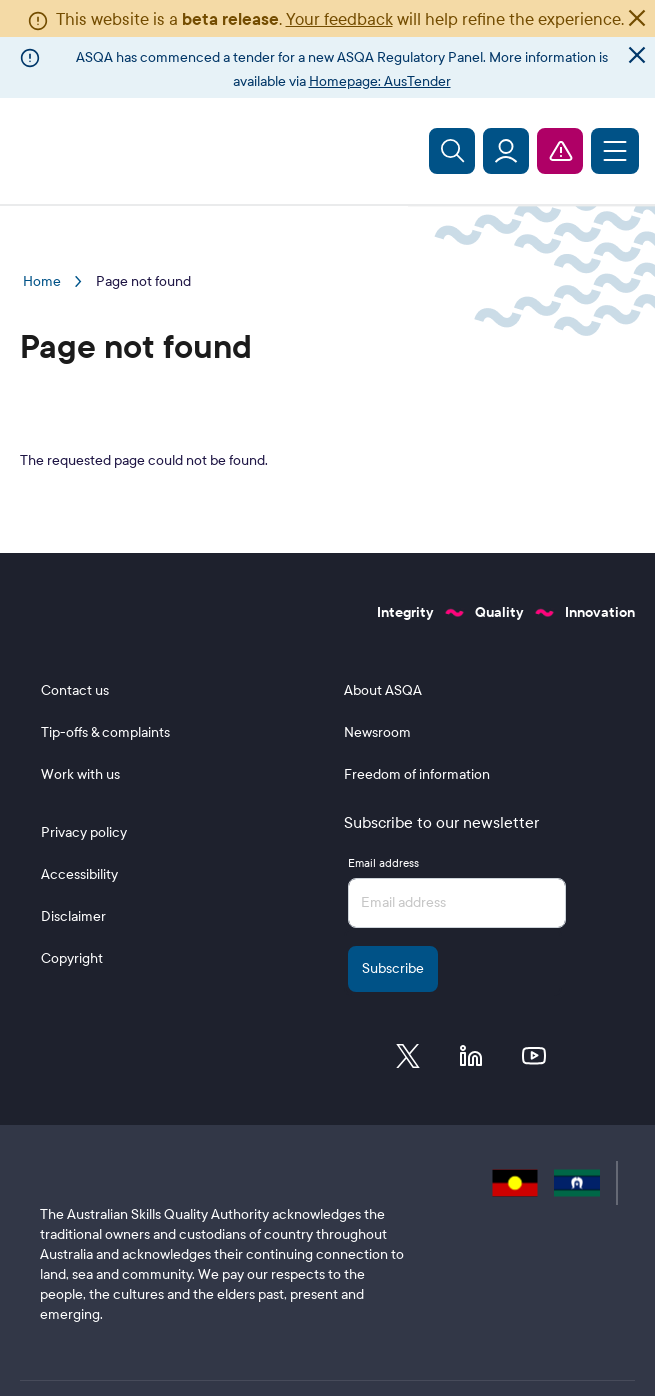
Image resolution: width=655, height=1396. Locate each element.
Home (42, 281)
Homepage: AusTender (380, 81)
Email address (383, 863)
